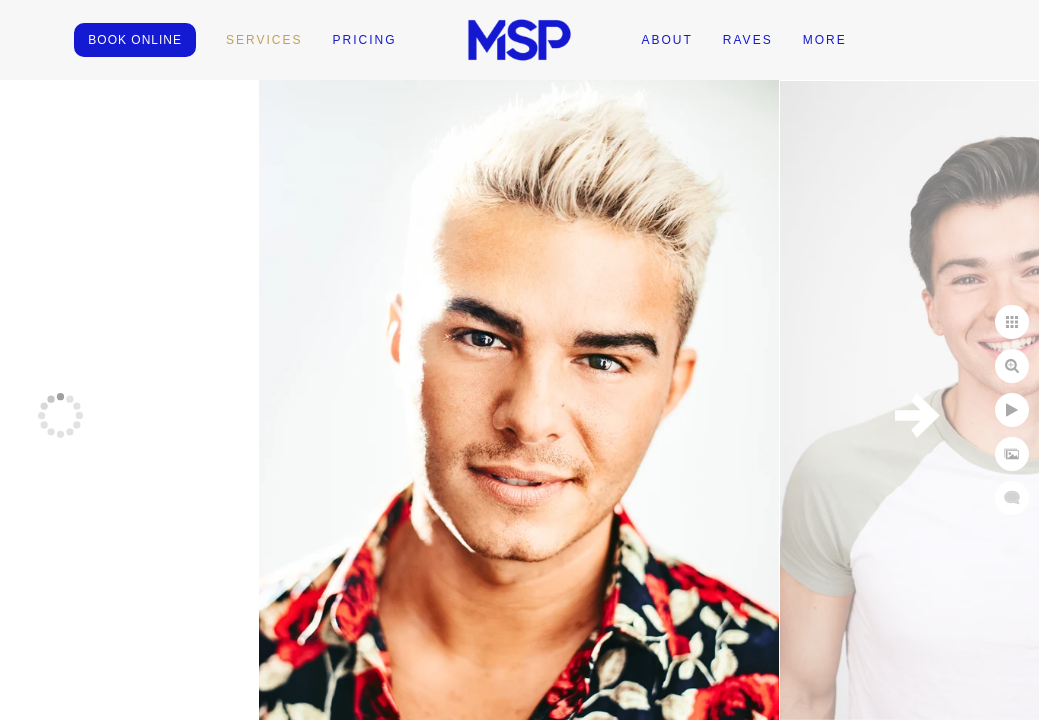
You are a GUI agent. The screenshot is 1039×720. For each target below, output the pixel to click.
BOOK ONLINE (135, 40)
